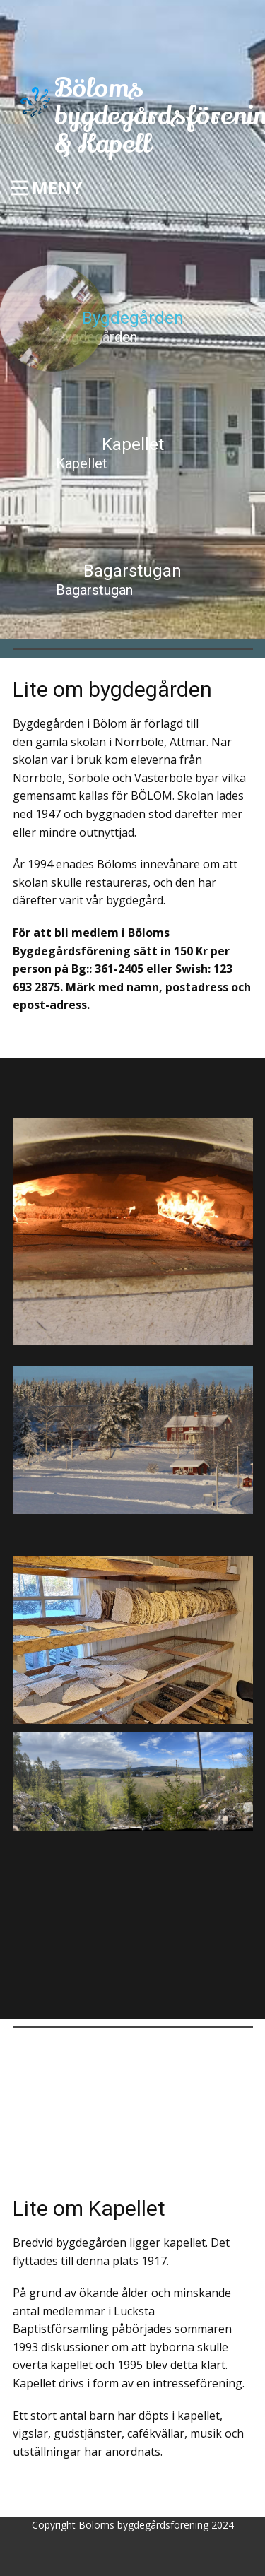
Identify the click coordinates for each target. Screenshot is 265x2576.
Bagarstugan (94, 589)
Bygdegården (96, 337)
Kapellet (81, 463)
